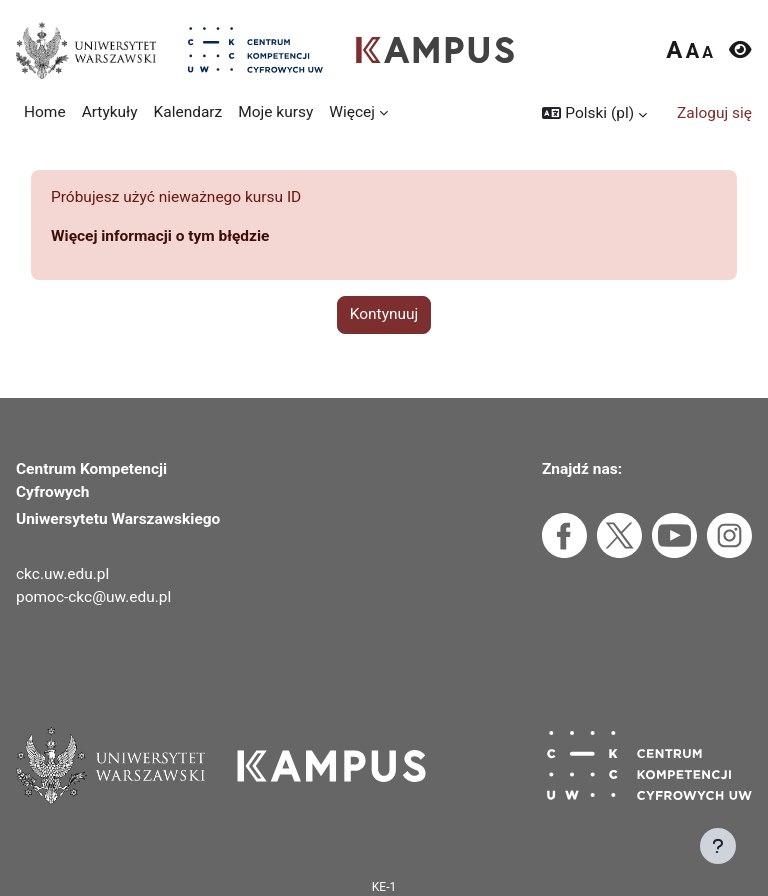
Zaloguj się (714, 113)
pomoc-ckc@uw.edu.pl (93, 597)
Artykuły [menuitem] (110, 112)
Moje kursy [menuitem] (275, 112)
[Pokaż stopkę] (718, 846)
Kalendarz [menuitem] (188, 112)
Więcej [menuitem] (352, 112)
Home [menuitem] (45, 112)
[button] (594, 113)
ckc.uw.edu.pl (62, 574)
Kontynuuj (384, 314)
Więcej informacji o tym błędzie (160, 236)
